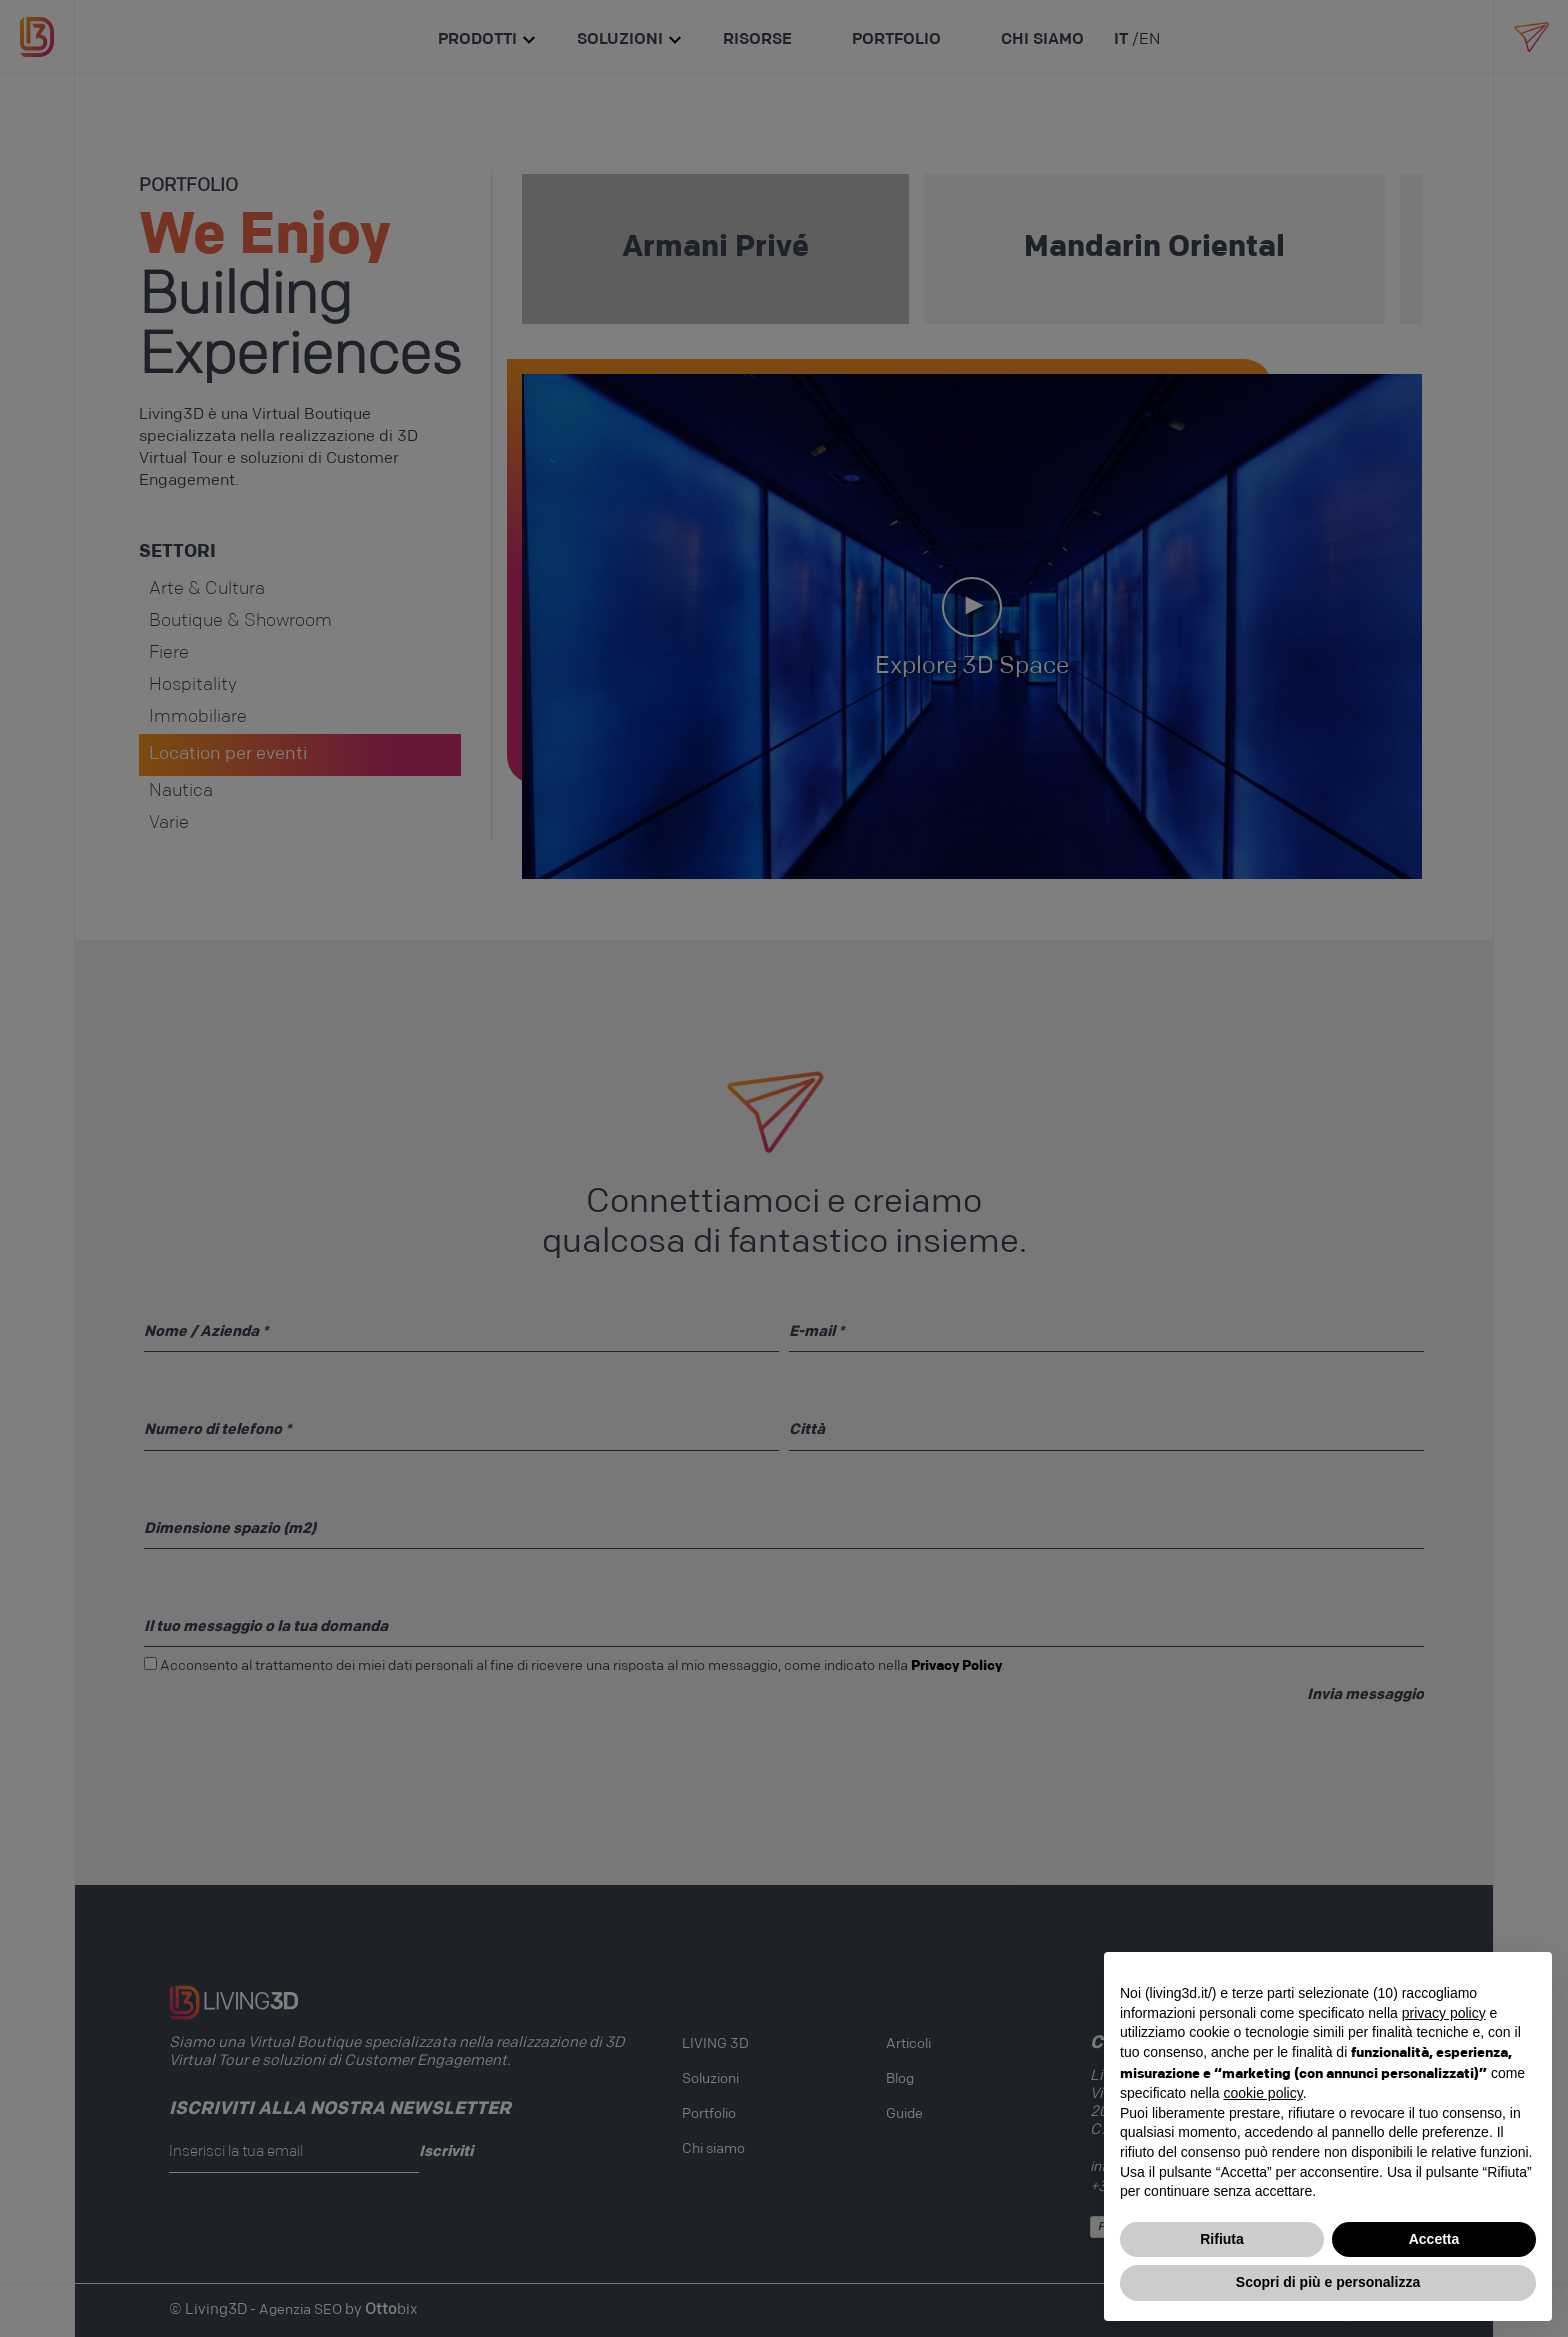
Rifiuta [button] (1222, 2239)
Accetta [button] (1434, 2239)
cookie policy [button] (1263, 2093)
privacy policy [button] (1444, 2013)
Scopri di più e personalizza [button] (1328, 2282)
